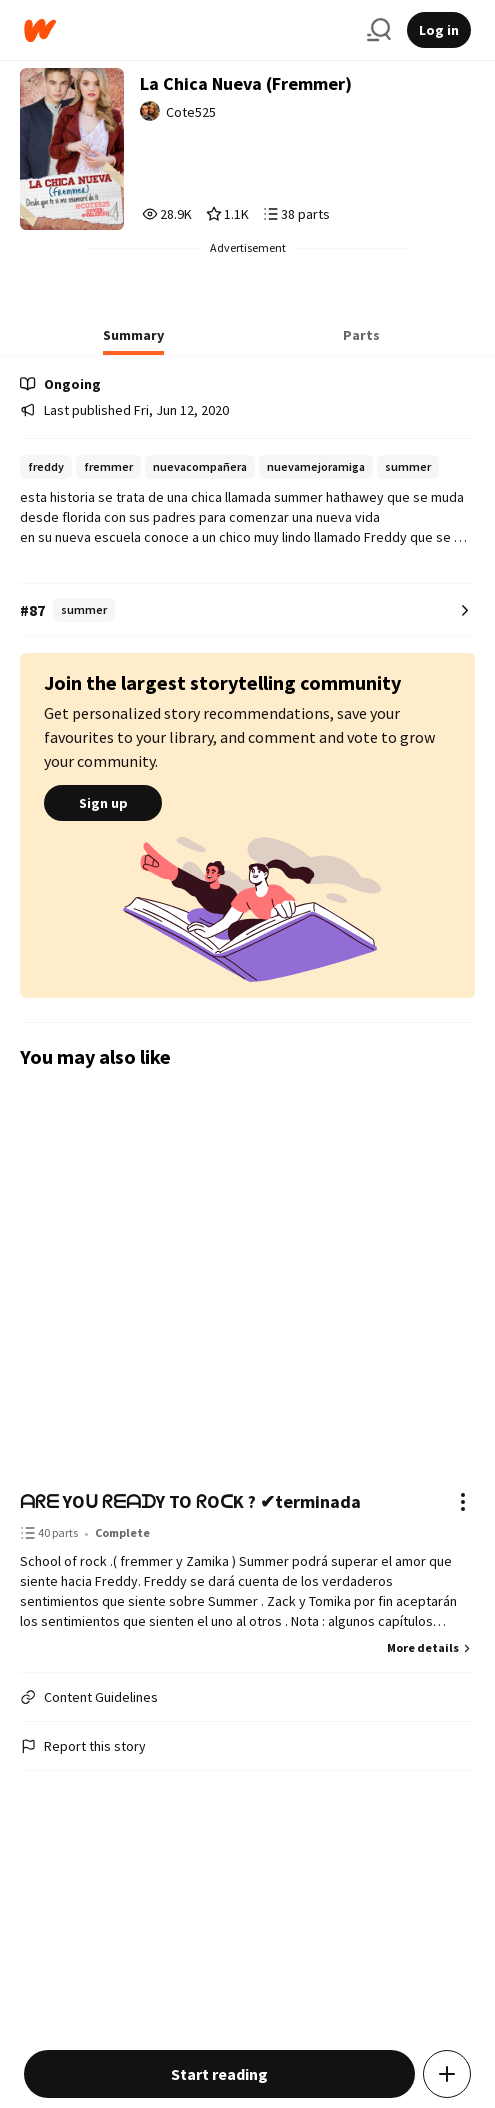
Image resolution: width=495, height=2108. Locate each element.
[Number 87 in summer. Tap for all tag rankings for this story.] (247, 610)
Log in (439, 30)
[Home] (187, 30)
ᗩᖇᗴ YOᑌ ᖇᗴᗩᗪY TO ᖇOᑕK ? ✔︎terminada (190, 1501)
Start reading (219, 2074)
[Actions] (463, 1502)
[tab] (133, 341)
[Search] (379, 30)
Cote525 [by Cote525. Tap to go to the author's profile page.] (191, 112)
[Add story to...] (447, 2074)
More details (431, 1647)
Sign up (103, 803)
